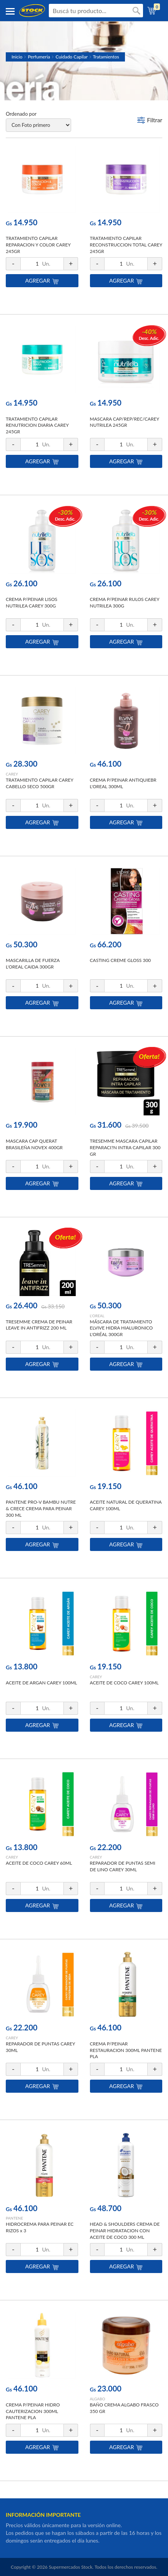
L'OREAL (97, 1315)
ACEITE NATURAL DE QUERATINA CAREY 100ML (126, 1505)
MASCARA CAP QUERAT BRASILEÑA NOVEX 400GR (34, 1144)
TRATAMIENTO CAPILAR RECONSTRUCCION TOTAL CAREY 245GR (126, 244)
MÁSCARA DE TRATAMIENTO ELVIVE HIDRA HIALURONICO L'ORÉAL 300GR (121, 1328)
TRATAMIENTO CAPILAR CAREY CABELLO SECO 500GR (39, 783)
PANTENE (14, 2218)
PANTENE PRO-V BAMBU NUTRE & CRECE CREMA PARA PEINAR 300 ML (41, 1508)
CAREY (12, 774)
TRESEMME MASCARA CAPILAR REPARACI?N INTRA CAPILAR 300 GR (125, 1147)
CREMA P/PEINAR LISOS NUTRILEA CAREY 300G (31, 602)
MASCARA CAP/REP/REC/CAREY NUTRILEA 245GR (124, 422)
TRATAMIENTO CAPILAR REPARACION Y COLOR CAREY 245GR (38, 244)
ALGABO (97, 2398)
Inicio (17, 57)
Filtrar (154, 119)
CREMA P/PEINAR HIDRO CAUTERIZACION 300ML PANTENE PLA (33, 2411)
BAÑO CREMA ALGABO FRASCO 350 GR (124, 2408)
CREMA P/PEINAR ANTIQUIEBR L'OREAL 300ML (123, 783)
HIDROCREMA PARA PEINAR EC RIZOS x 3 (39, 2227)
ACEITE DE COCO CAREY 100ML (124, 1683)
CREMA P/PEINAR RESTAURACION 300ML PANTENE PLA (126, 2050)
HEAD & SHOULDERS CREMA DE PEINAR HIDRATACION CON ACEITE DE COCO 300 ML (125, 2230)
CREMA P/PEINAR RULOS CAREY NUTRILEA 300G (125, 602)
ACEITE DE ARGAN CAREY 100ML (41, 1683)
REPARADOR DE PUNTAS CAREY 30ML (40, 2047)
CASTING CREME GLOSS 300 (120, 960)
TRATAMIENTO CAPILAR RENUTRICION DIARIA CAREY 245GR (37, 425)
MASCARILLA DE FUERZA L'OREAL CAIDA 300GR (33, 963)
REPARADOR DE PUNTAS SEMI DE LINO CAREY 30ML (122, 1866)
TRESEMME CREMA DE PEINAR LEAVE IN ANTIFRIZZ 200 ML (39, 1325)
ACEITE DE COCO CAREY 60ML (39, 1863)
